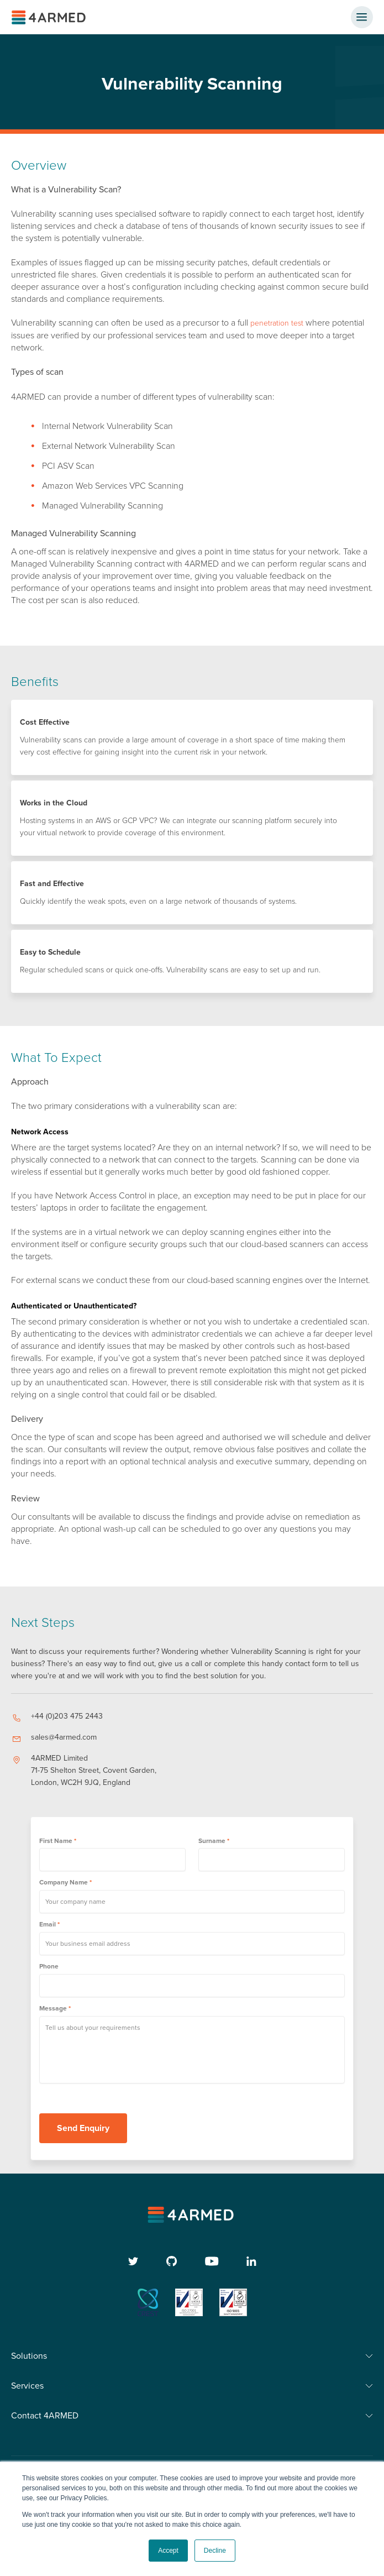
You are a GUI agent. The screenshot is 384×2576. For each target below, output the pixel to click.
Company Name (65, 1882)
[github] (171, 2261)
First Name (57, 1841)
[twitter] (133, 2261)
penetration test (276, 323)
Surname (213, 1841)
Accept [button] (168, 2550)
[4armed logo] (192, 2215)
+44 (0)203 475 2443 (67, 1716)
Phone (49, 1966)
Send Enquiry (83, 2128)
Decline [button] (215, 2550)
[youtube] (212, 2261)
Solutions (29, 2356)
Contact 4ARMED (44, 2415)
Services (27, 2385)
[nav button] (362, 17)
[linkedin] (251, 2261)
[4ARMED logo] (49, 17)
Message (55, 2008)
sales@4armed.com (64, 1737)
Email (49, 1924)
